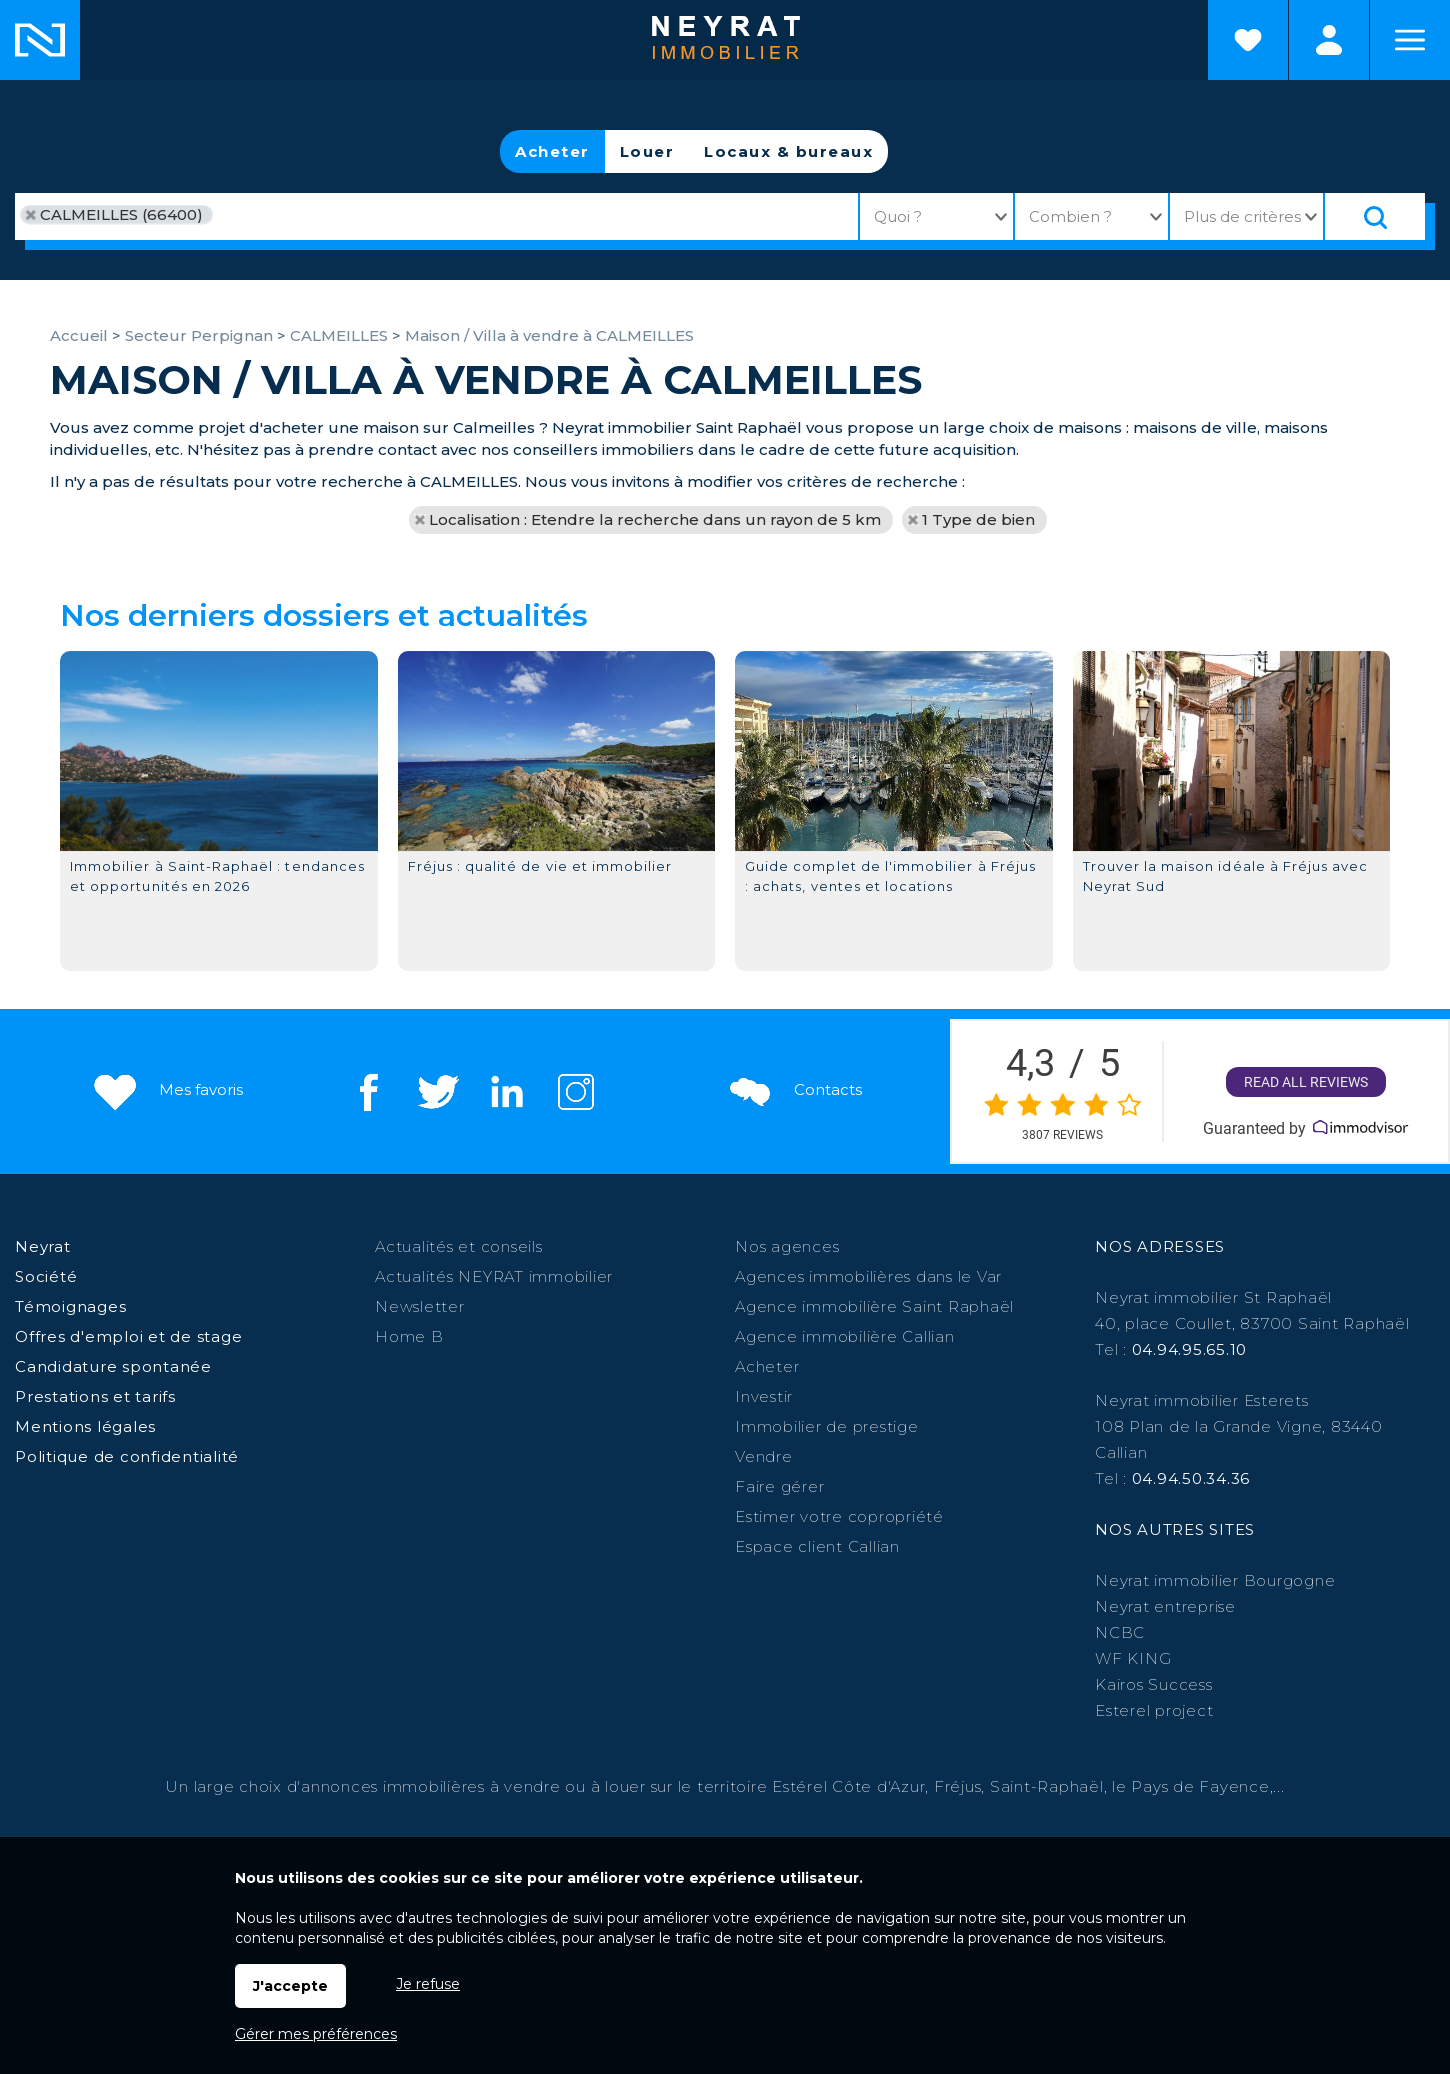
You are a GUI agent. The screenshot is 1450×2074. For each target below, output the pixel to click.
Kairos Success (1154, 1684)
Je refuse (428, 1984)
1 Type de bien (978, 519)
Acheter (552, 151)
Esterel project (1154, 1710)
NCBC (1120, 1632)
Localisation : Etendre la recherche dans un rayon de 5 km (655, 519)
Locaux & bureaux (788, 151)
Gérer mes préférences (316, 2034)
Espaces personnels (1329, 40)
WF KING (1133, 1658)
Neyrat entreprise (1165, 1606)
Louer (647, 151)
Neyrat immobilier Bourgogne (1215, 1580)
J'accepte (290, 1986)
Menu (1410, 40)
